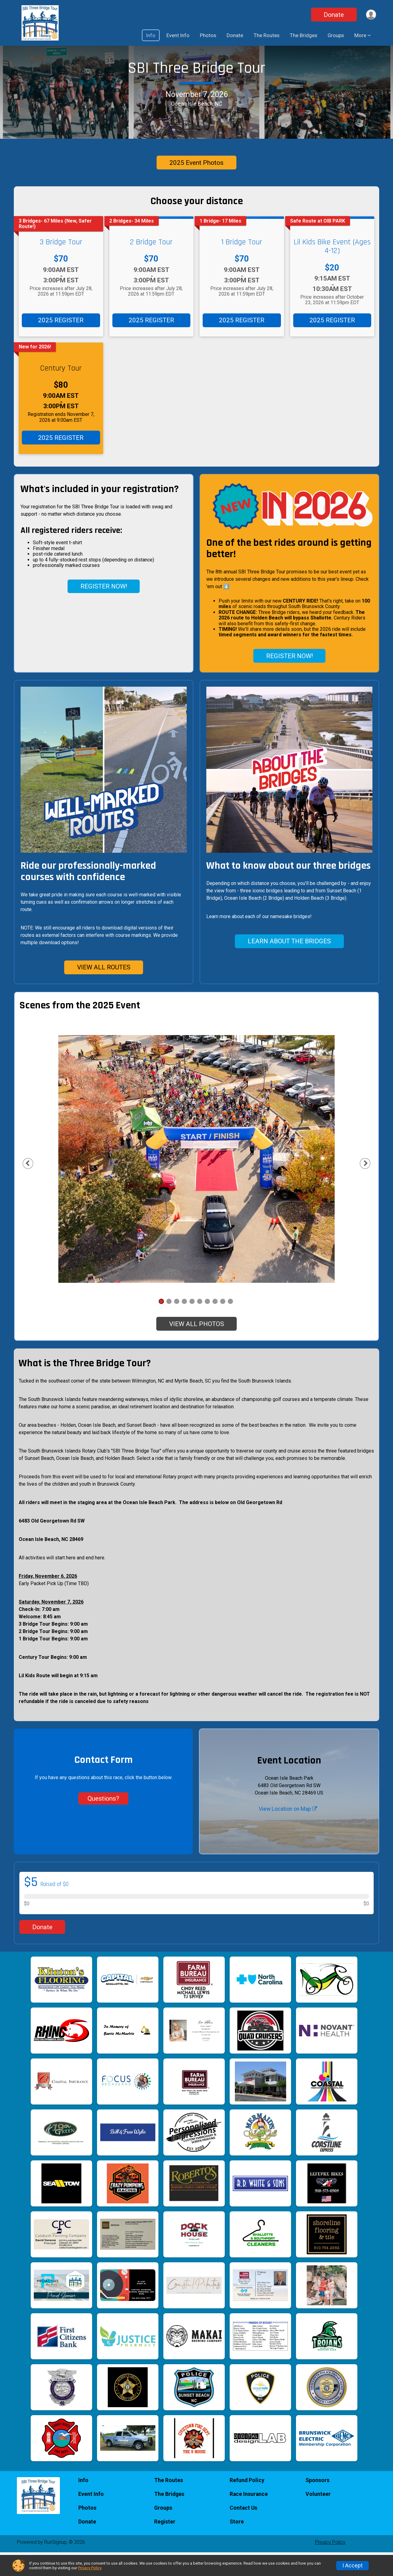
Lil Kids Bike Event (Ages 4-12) (332, 270)
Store (237, 2545)
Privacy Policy (89, 2568)
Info (150, 35)
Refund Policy (247, 2503)
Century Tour (61, 392)
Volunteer (318, 2518)
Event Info (177, 35)
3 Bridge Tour (61, 266)
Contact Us (243, 2531)
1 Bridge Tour (241, 266)
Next (364, 1187)
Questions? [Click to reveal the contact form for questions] (103, 1822)
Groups (336, 35)
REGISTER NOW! (103, 610)
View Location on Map (288, 1832)
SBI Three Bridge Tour (196, 80)
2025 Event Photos (196, 186)
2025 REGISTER (61, 343)
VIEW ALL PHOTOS (196, 1347)
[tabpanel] (196, 1182)
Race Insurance (249, 2518)
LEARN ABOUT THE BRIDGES (289, 964)
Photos (208, 35)
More (360, 35)
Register (164, 2545)
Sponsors (317, 2503)
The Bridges (303, 35)
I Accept (352, 2565)
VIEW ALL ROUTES (103, 991)
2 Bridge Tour (151, 266)
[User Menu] (370, 14)
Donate (332, 14)
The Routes (266, 35)
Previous (38, 1187)
